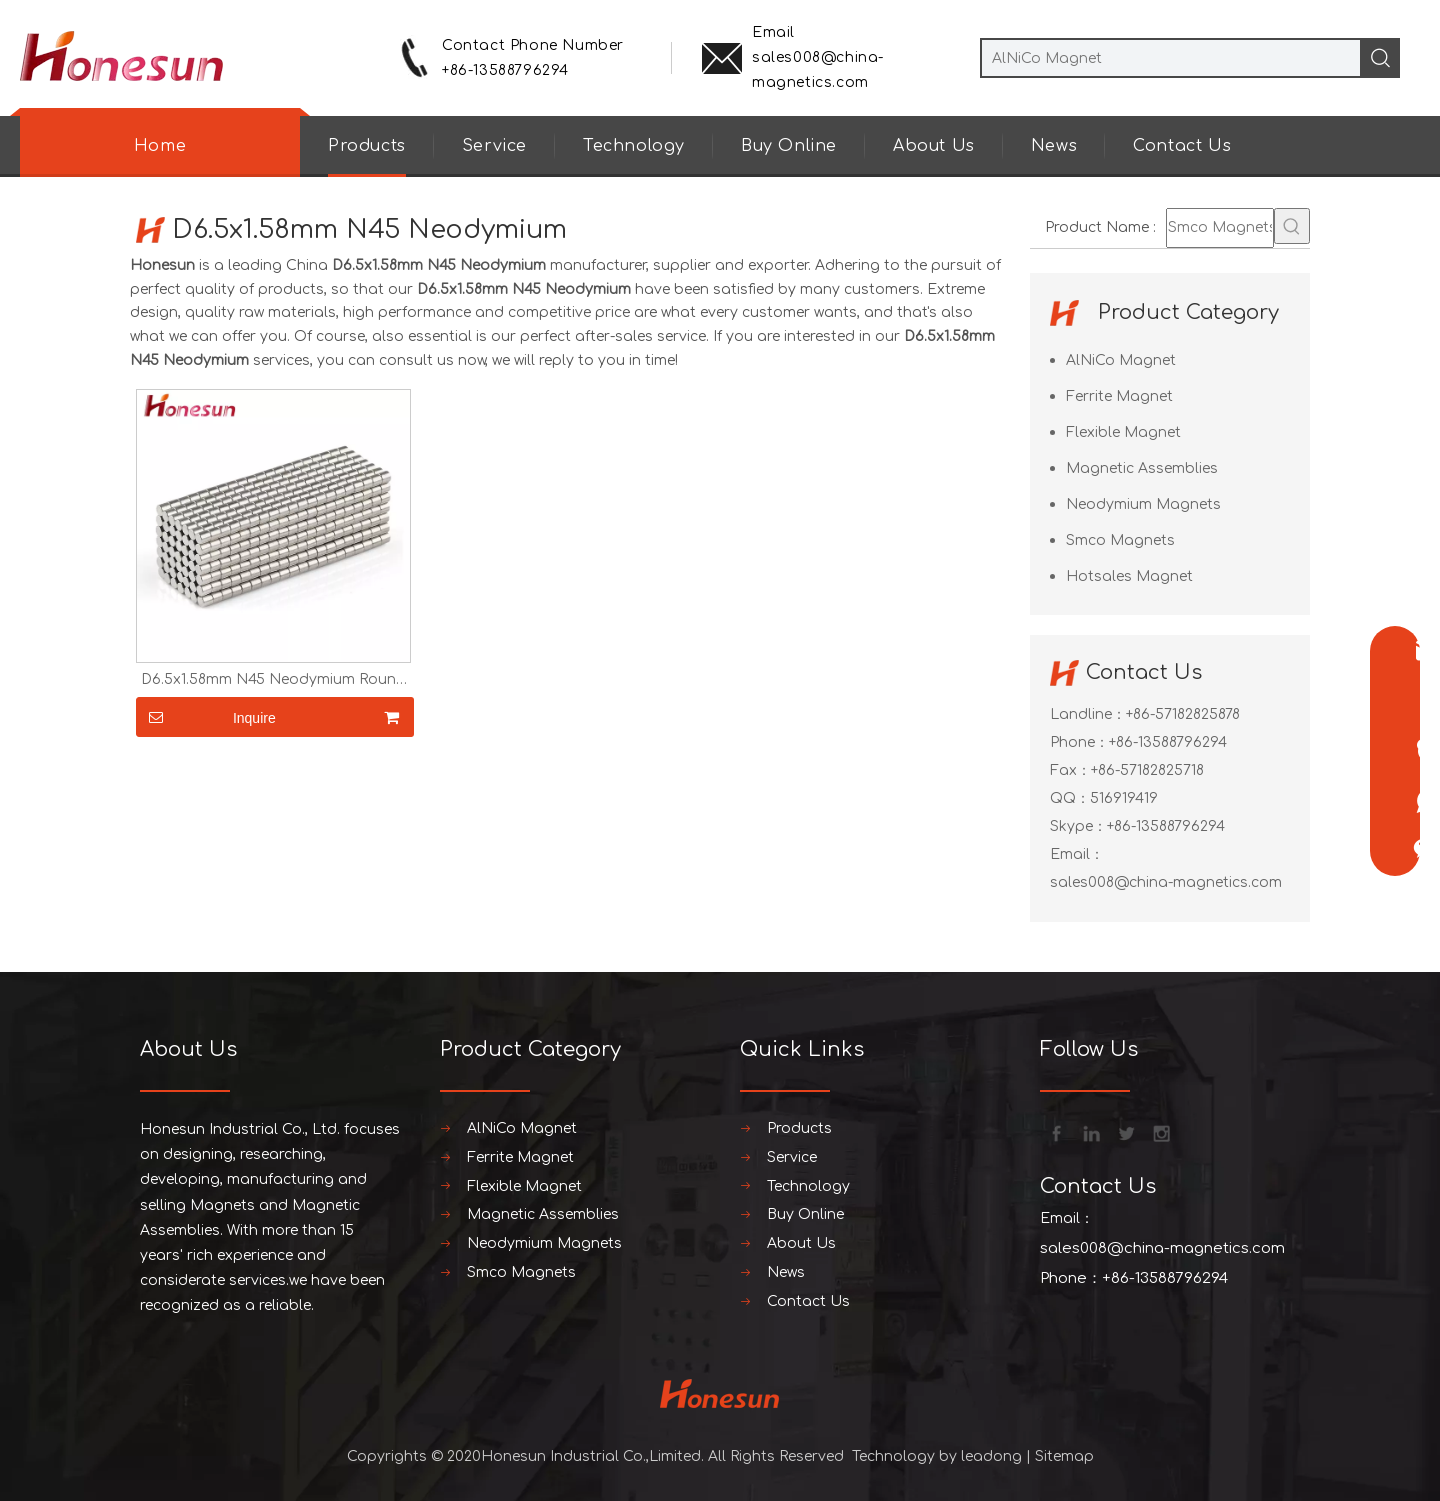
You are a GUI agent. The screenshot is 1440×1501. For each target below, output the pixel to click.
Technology (634, 146)
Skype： (1078, 826)
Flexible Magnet (1123, 432)
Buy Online (789, 146)
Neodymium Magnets (1143, 504)
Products (367, 146)
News (1054, 146)
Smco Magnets (1120, 540)
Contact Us (1182, 146)
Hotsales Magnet (1129, 576)
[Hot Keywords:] (1292, 226)
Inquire (206, 717)
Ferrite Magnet (1119, 396)
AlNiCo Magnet (1121, 360)
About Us (934, 146)
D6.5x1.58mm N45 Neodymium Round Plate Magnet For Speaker (273, 680)
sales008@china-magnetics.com (1166, 882)
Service (494, 146)
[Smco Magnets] (1220, 228)
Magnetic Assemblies (1142, 468)
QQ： (1070, 798)
